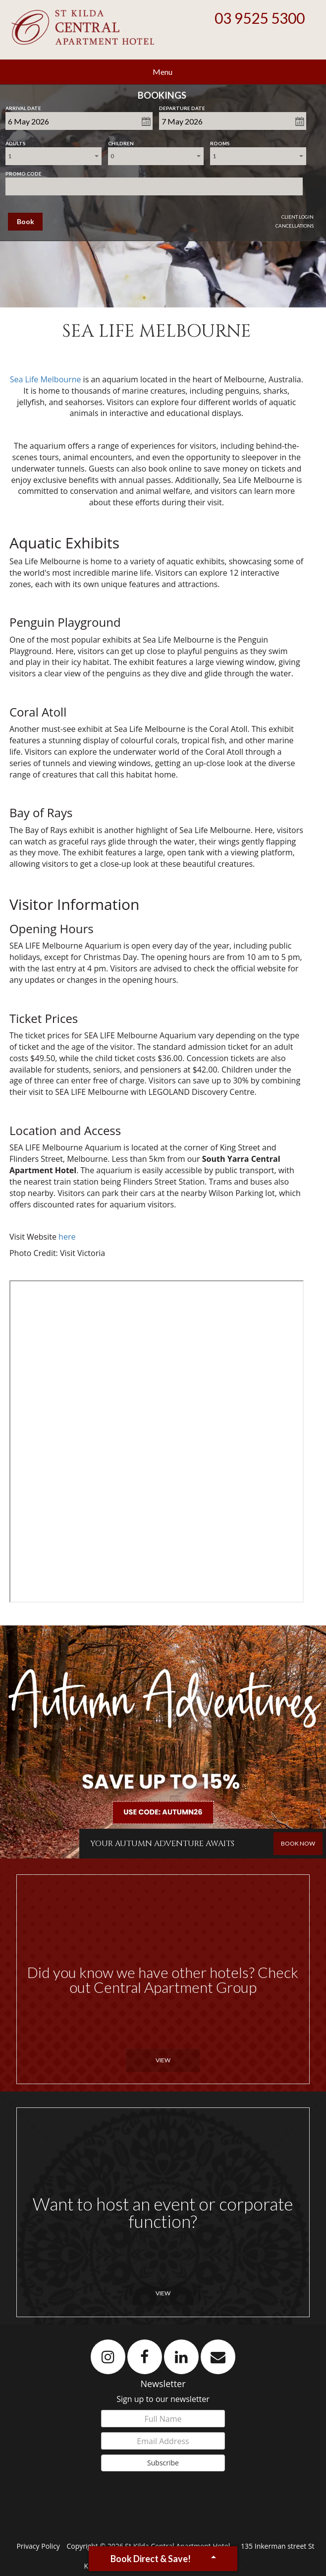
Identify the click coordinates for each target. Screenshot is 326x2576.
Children (121, 141)
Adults (15, 141)
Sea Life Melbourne (45, 379)
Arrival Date (23, 106)
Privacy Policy (38, 2546)
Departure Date (182, 106)
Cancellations (294, 226)
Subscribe (163, 2462)
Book (25, 221)
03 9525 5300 (260, 18)
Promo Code (23, 172)
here (66, 1236)
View (163, 2060)
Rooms (220, 141)
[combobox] (53, 156)
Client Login (297, 217)
